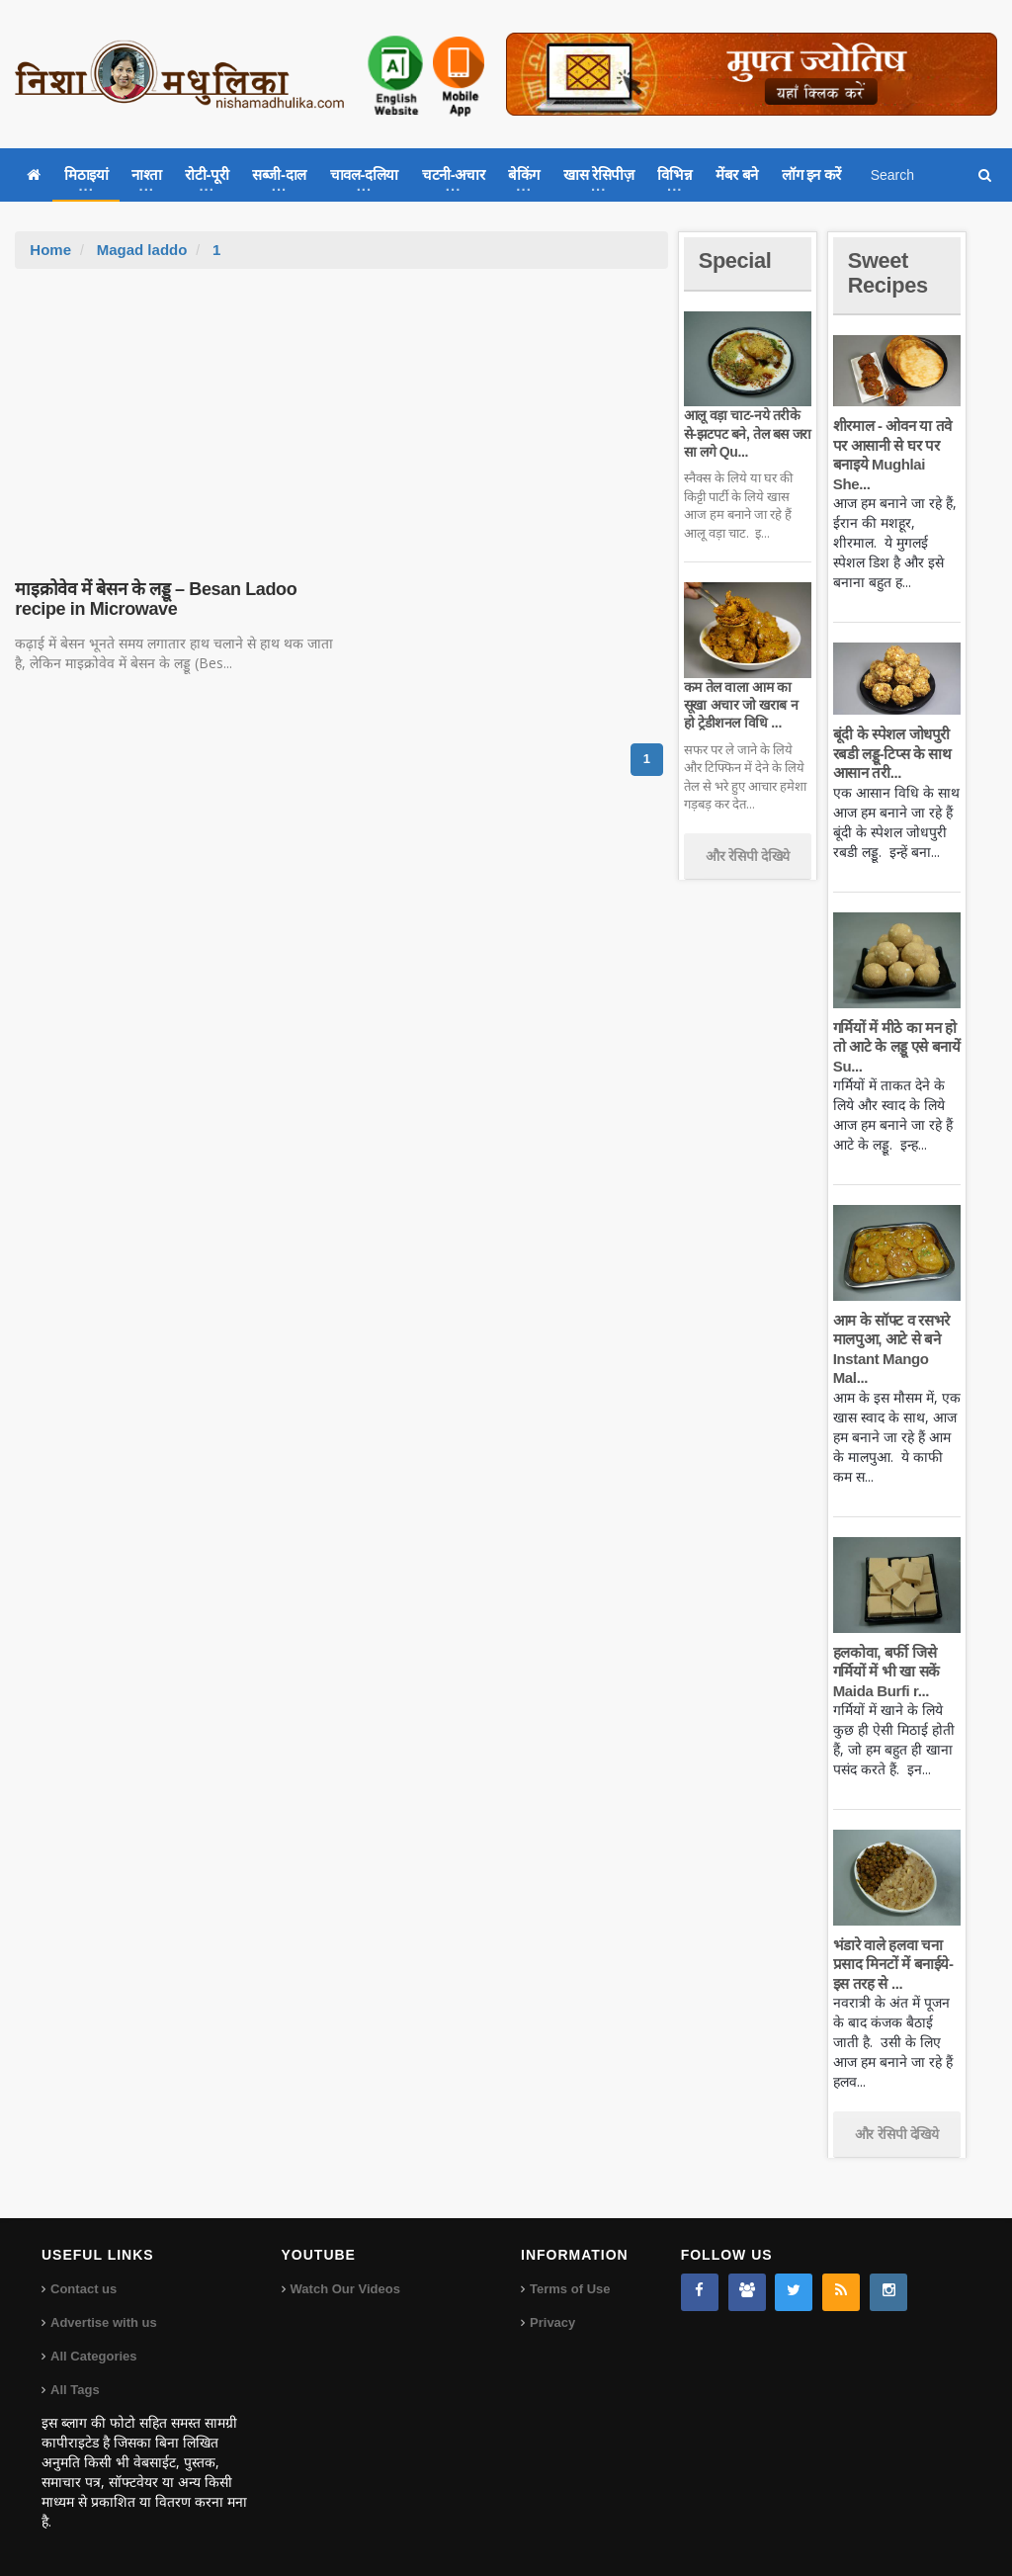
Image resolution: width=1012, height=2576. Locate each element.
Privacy (552, 2322)
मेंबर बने (737, 174)
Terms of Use (570, 2288)
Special (735, 260)
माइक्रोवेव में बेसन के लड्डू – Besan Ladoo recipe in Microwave (155, 599)
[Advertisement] (342, 417)
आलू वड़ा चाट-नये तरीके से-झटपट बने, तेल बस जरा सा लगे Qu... (747, 433)
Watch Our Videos (345, 2288)
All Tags (75, 2389)
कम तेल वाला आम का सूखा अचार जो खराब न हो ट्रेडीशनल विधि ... (741, 704)
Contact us (83, 2288)
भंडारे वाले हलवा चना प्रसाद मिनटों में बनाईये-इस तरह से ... (893, 1964)
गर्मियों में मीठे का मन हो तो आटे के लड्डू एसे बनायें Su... (896, 1046)
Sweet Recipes (888, 272)
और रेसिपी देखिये (748, 856)
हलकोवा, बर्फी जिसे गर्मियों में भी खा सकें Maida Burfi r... (886, 1671)
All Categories (93, 2356)
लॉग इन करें (811, 174)
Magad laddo (142, 249)
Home (50, 249)
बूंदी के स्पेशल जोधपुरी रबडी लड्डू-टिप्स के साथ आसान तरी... (892, 753)
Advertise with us (103, 2322)
